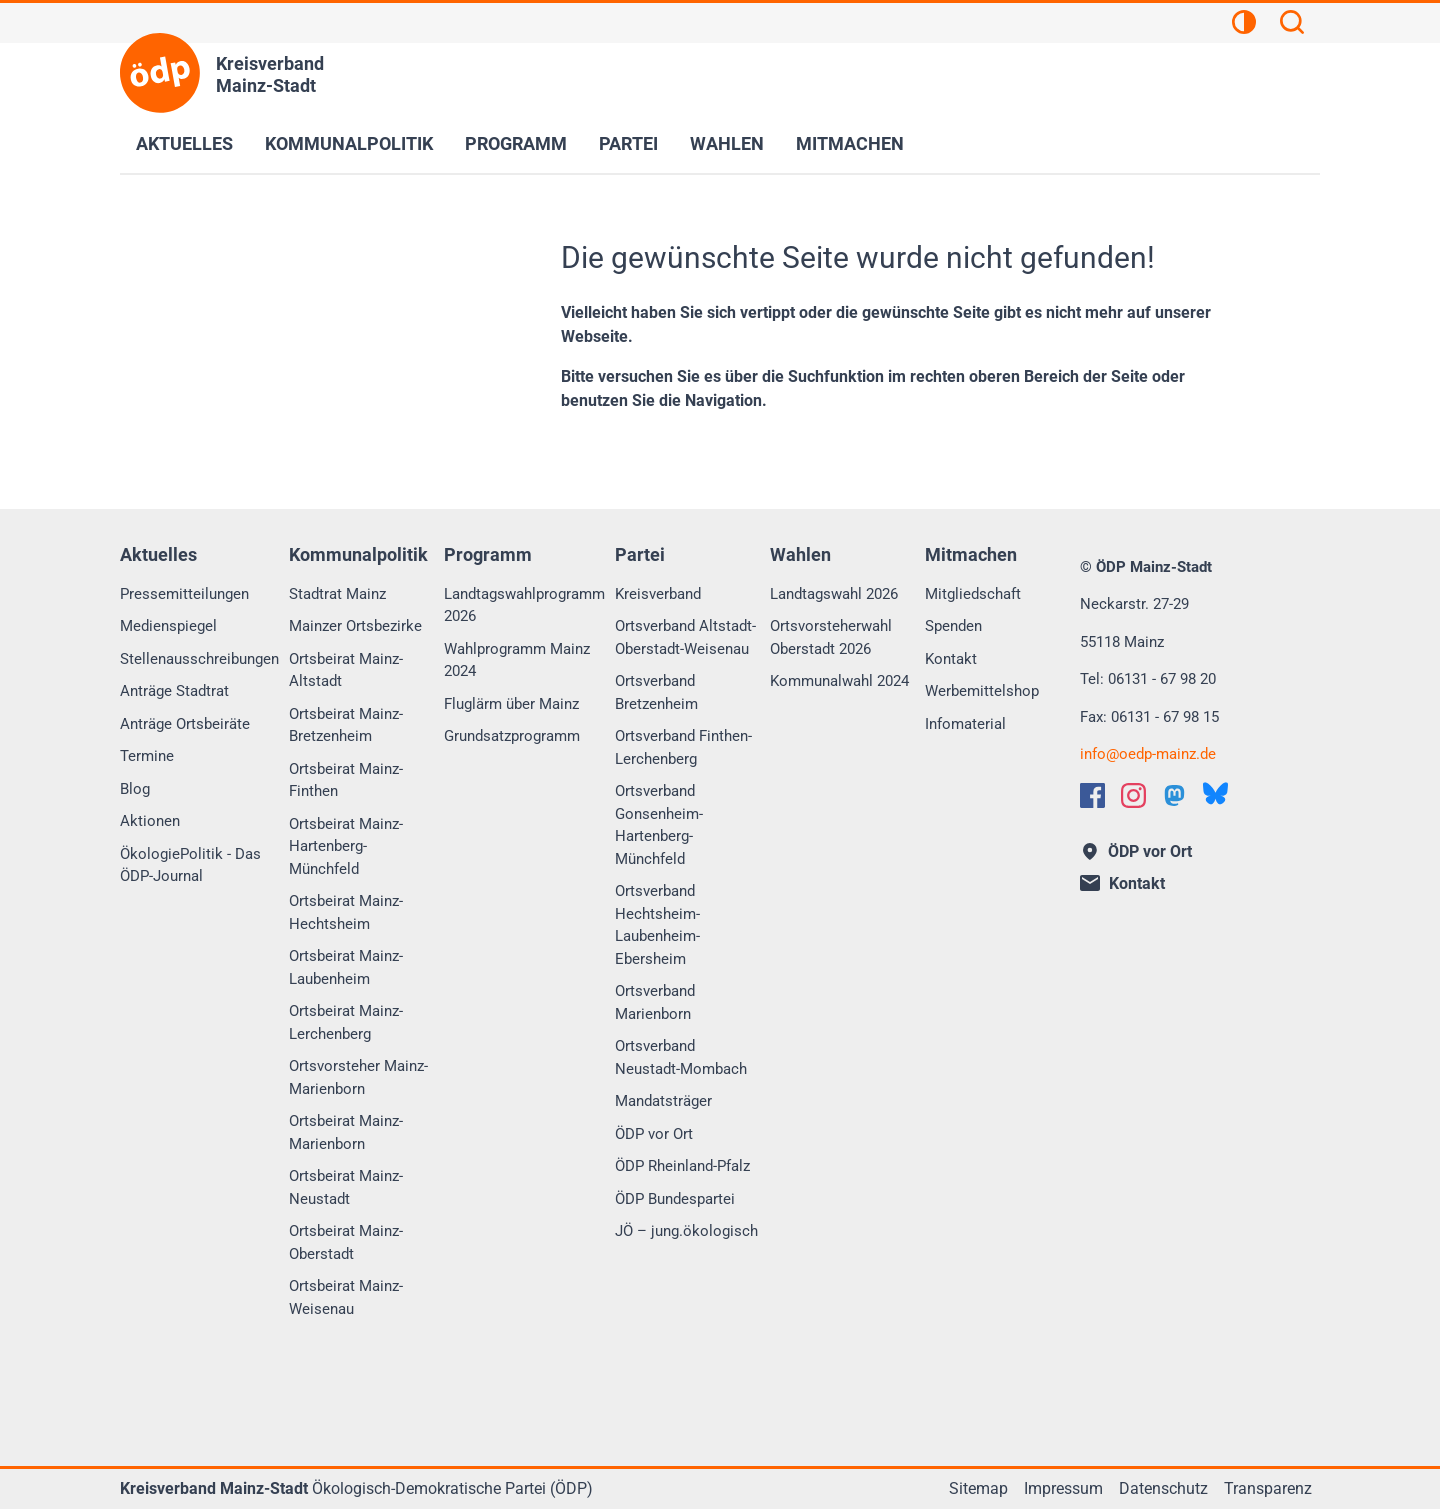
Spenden (953, 626)
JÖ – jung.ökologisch (686, 1231)
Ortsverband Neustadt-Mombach (681, 1057)
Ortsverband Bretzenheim (656, 692)
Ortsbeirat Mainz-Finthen (346, 780)
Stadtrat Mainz (337, 594)
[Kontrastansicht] (1244, 25)
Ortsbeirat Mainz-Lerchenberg (346, 1022)
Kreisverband (658, 594)
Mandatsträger (663, 1101)
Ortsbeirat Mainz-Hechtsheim (346, 912)
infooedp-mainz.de (1148, 754)
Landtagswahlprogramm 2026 (524, 605)
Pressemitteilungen (184, 594)
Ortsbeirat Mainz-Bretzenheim (346, 725)
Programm (516, 143)
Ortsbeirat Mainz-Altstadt (346, 670)
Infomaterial (965, 724)
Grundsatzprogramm (512, 736)
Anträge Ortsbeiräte (185, 724)
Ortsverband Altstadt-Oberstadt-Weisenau (685, 637)
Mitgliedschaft (973, 594)
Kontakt (951, 659)
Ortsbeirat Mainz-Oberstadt (346, 1242)
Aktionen (150, 821)
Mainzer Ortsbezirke (355, 626)
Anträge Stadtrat (174, 691)
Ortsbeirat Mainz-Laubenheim (346, 967)
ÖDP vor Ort (654, 1134)
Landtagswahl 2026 (834, 594)
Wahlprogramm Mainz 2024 (517, 660)
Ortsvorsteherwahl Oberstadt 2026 (831, 637)
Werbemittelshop (982, 691)
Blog (135, 789)
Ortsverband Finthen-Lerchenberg (683, 747)
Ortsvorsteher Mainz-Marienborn (358, 1077)
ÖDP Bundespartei (675, 1199)
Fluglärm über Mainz (511, 704)
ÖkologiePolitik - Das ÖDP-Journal (190, 865)
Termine (147, 756)
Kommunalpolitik (349, 143)
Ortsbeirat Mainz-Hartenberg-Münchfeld (346, 846)
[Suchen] (1292, 25)
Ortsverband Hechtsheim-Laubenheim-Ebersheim (657, 925)
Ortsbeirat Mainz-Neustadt (346, 1187)
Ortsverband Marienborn (655, 1002)
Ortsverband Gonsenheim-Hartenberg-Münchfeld (659, 825)
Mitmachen (850, 143)
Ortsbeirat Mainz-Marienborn (346, 1132)
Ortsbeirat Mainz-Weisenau (346, 1297)
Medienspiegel (168, 626)
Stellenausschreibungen (199, 659)
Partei (628, 143)
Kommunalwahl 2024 (839, 681)
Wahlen (727, 143)
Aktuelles (184, 143)
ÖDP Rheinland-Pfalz (682, 1166)
